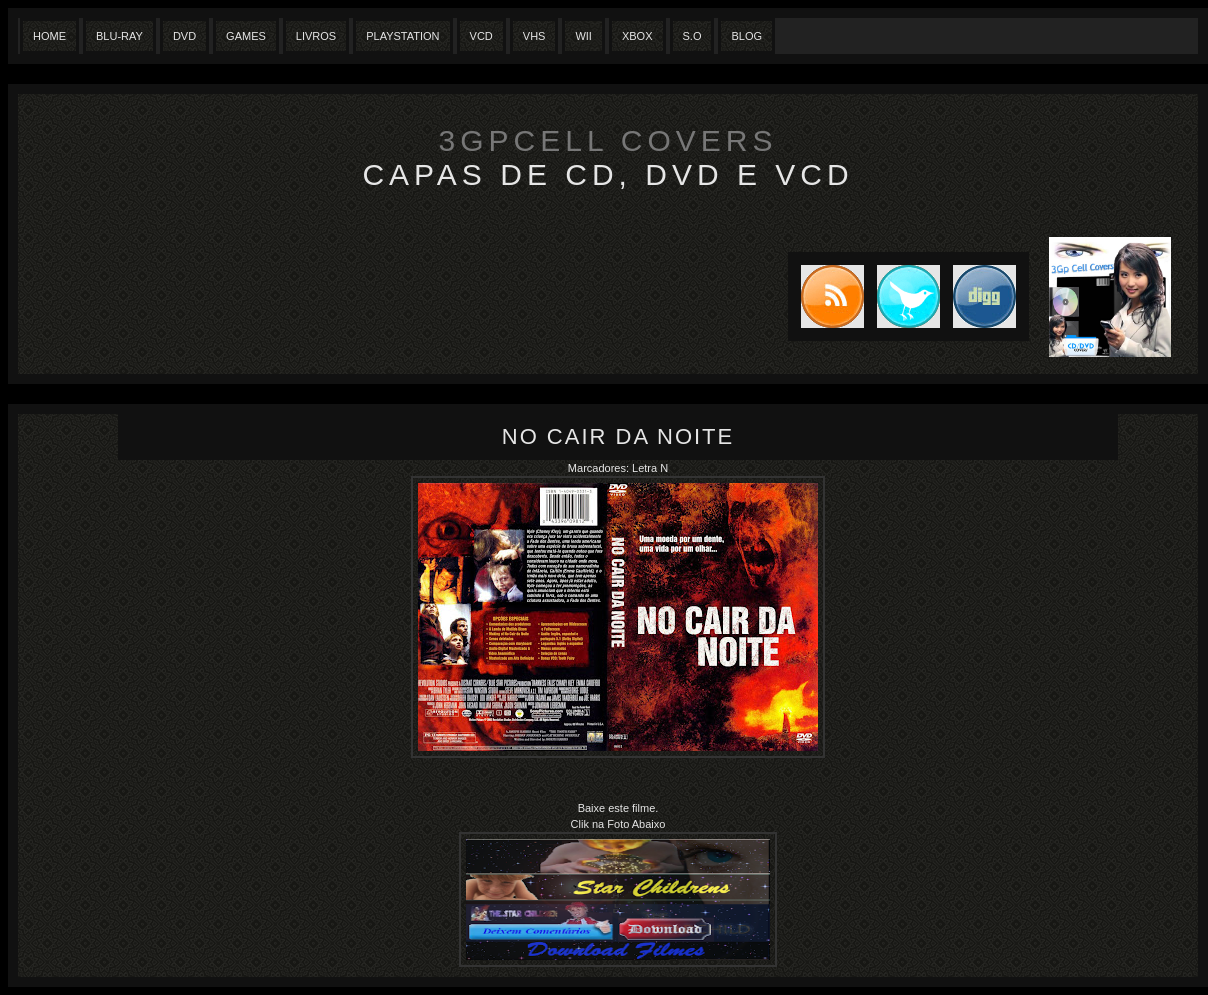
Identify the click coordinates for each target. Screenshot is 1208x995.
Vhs (534, 36)
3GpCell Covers (608, 140)
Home (49, 36)
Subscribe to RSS (826, 296)
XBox (637, 36)
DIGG (984, 296)
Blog (746, 36)
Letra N (650, 468)
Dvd (184, 36)
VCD (481, 36)
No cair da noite (618, 436)
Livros (316, 36)
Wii (583, 36)
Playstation (402, 36)
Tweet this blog (902, 296)
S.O (692, 36)
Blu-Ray (119, 36)
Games (246, 36)
